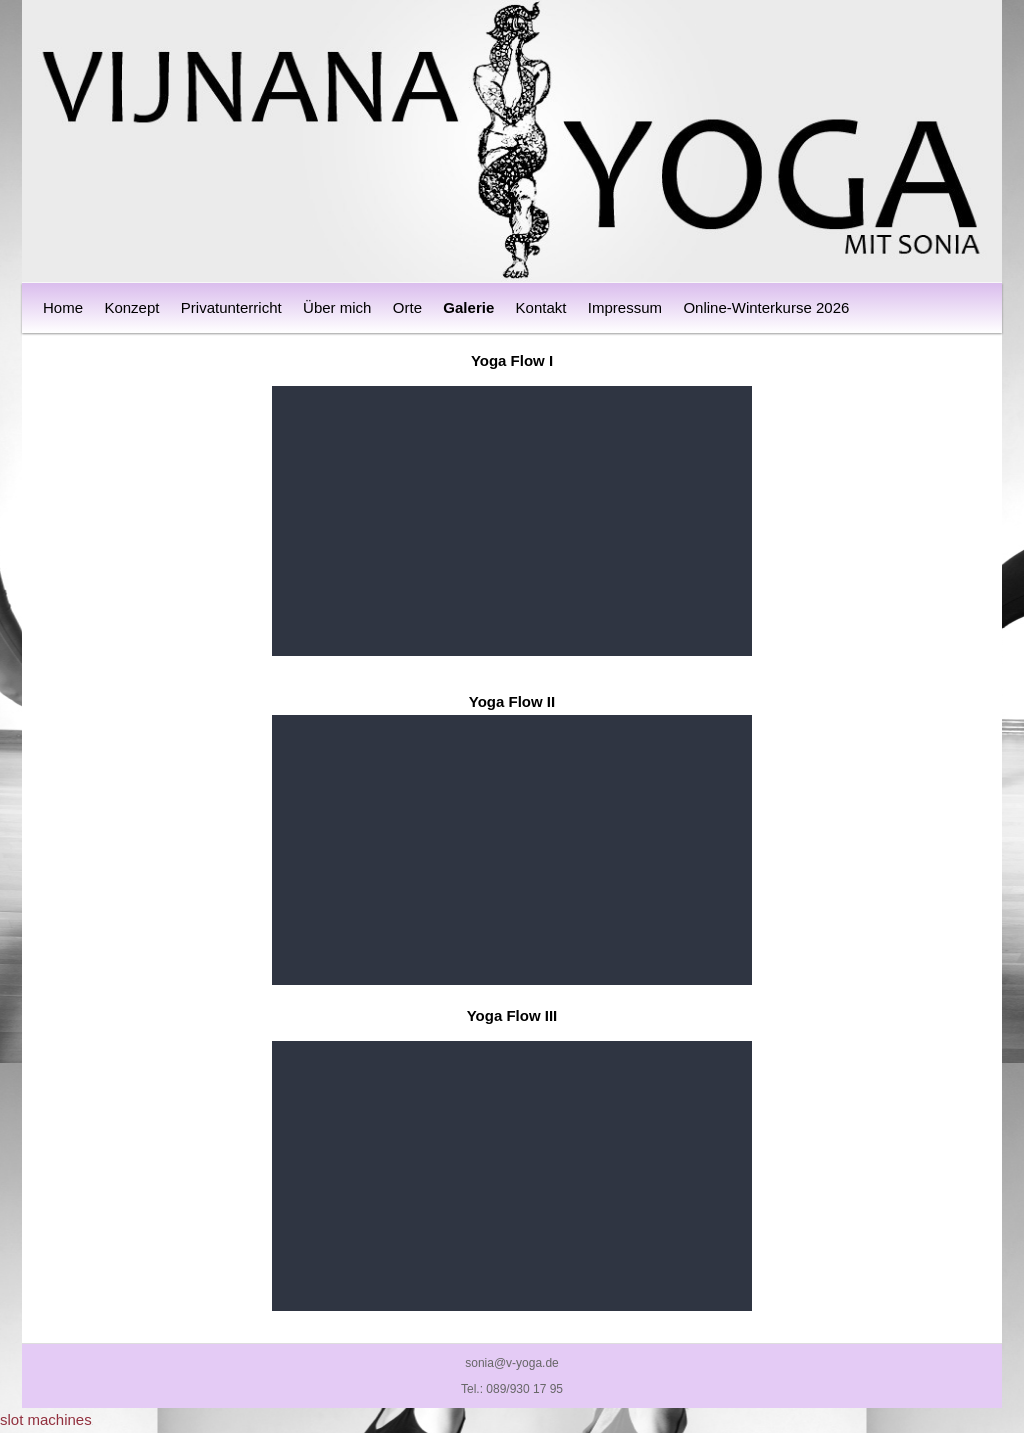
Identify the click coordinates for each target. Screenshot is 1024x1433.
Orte (407, 307)
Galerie (468, 307)
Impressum (625, 307)
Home (63, 307)
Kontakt (541, 307)
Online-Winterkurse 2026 (766, 307)
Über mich (337, 307)
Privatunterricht (231, 307)
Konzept (131, 307)
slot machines (46, 1419)
